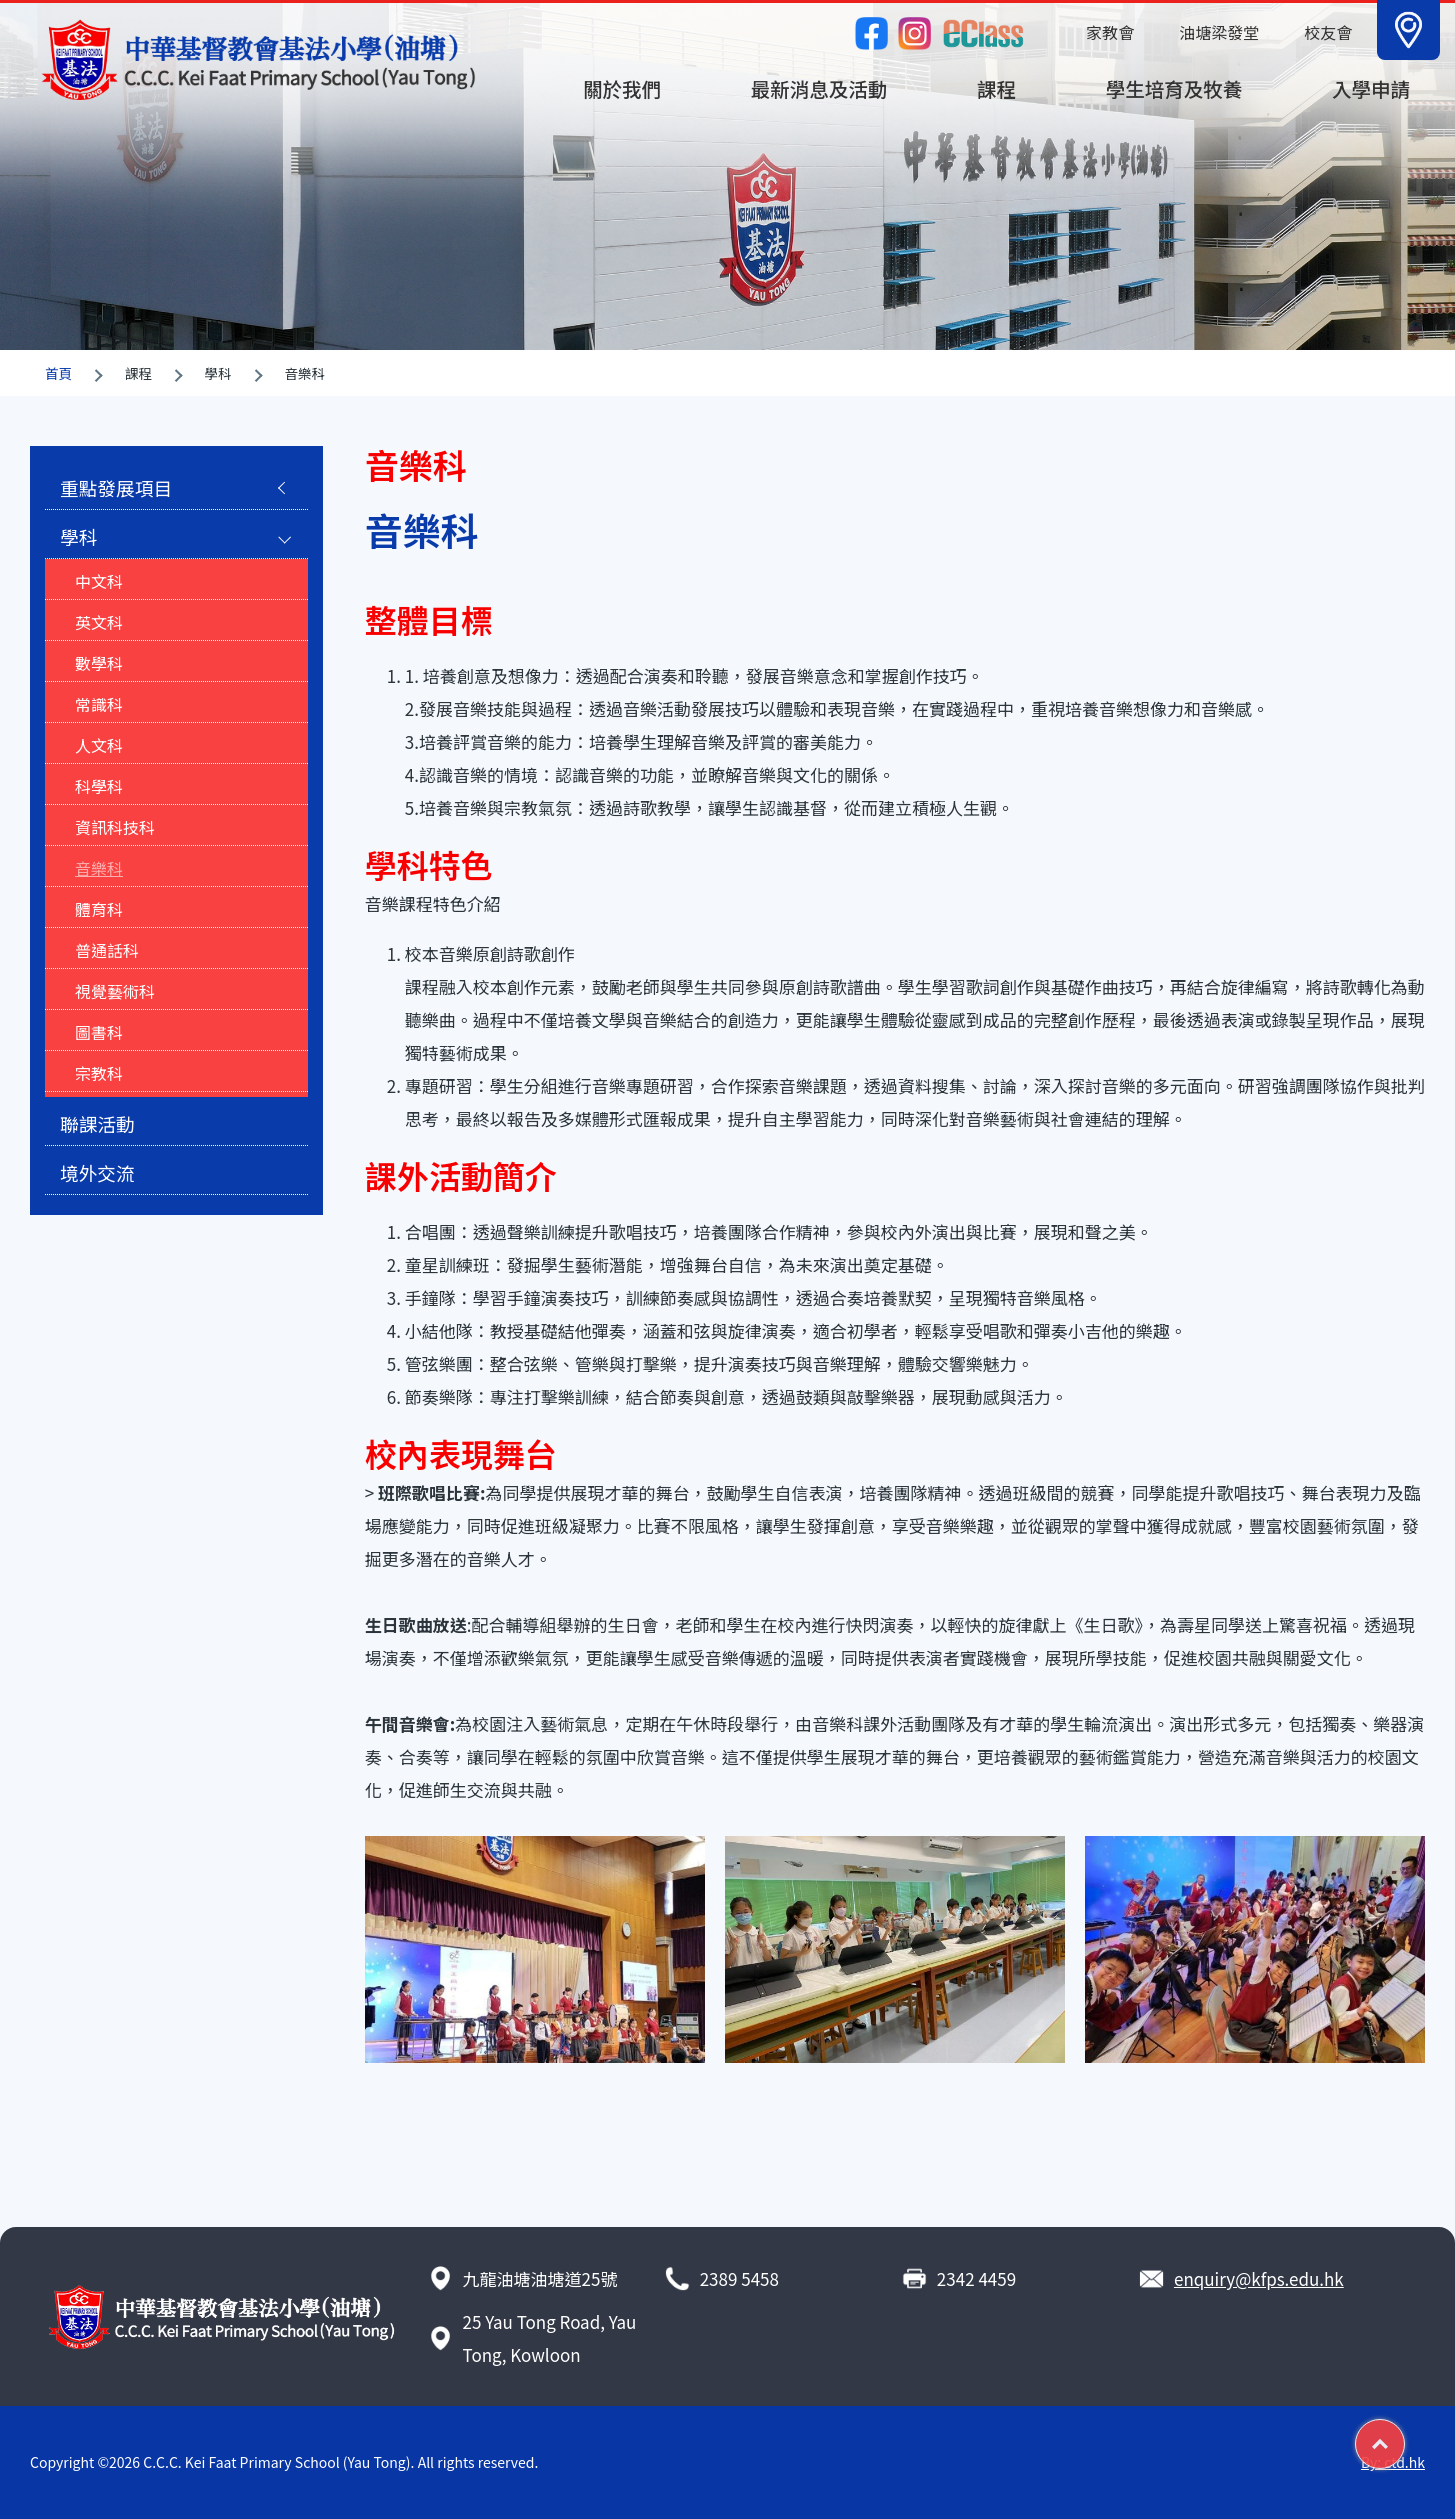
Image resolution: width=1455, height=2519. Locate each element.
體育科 (99, 909)
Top (1404, 2436)
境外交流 (97, 1172)
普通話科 (107, 950)
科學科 (99, 786)
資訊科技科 (115, 827)
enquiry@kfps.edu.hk (1259, 2278)
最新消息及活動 (819, 88)
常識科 (99, 704)
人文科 (99, 745)
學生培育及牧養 (1174, 88)
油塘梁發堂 (1219, 32)
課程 (996, 88)
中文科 (99, 581)
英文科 (99, 622)
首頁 (58, 373)
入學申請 (1371, 88)
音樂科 (99, 868)
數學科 (99, 663)
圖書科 (99, 1032)
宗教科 (99, 1073)
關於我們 (622, 88)
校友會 (1328, 32)
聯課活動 (97, 1123)
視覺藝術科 (115, 991)
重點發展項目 (116, 487)
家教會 (1110, 32)
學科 (78, 536)
